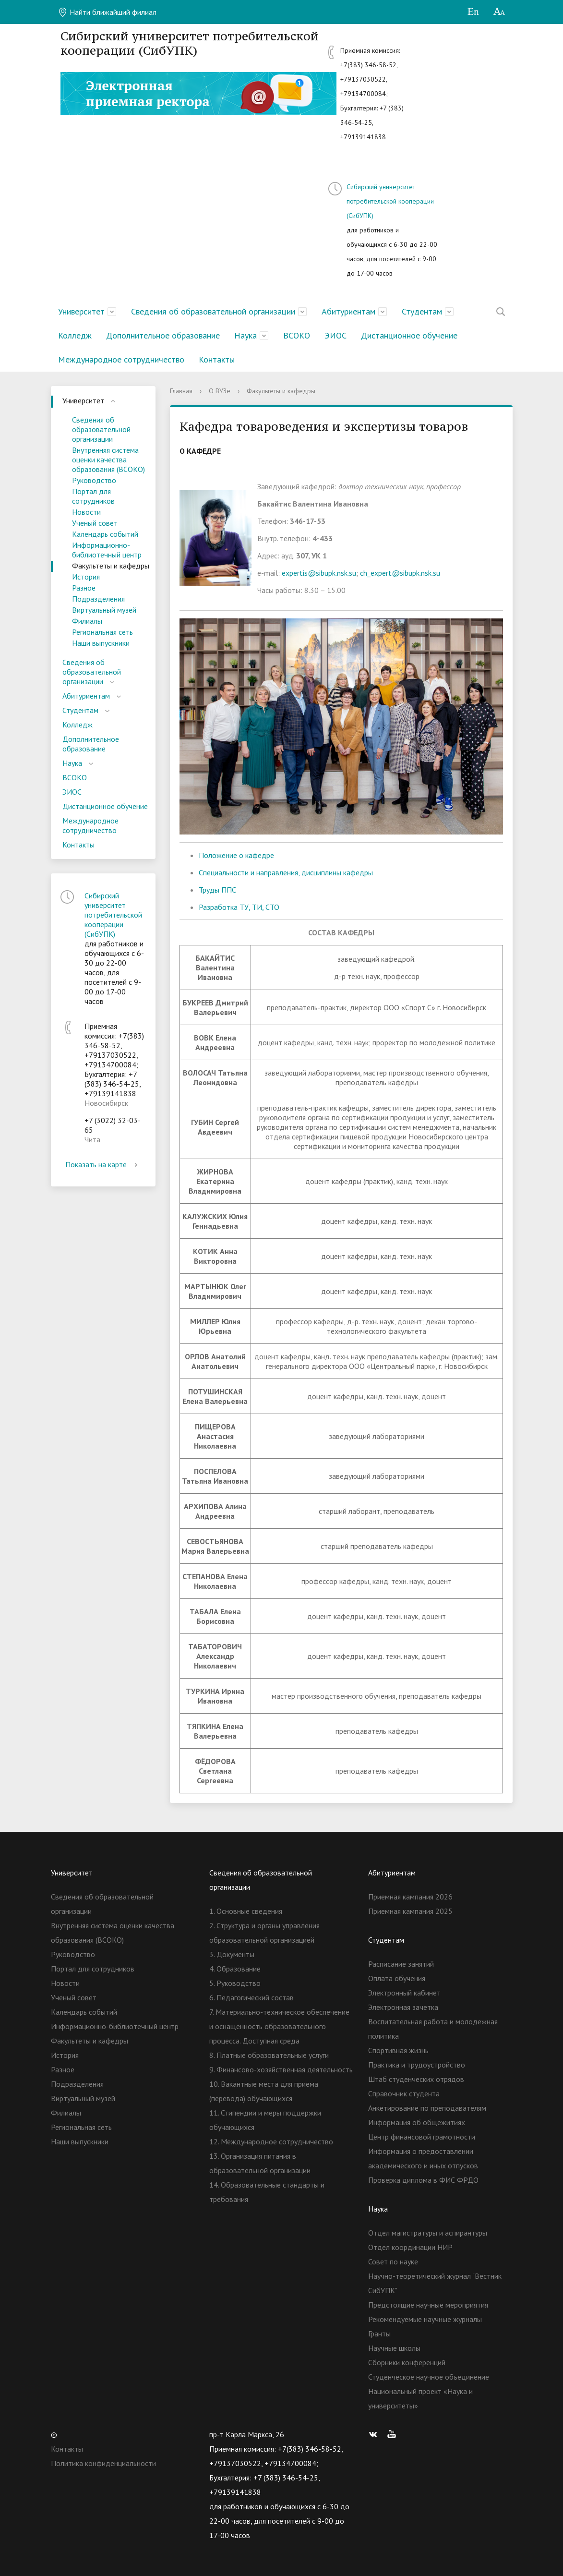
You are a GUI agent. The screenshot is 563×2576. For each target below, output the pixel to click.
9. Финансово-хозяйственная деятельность (281, 2069)
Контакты (217, 359)
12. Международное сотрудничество (271, 2141)
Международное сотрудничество (121, 359)
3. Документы (231, 1954)
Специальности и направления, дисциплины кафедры (286, 872)
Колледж (75, 335)
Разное (84, 588)
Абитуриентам (348, 311)
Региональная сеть (102, 632)
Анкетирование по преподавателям (427, 2108)
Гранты (379, 2333)
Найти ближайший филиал (107, 12)
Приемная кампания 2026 (410, 1896)
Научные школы (394, 2348)
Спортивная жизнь (398, 2050)
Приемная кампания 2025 (410, 1911)
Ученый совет (95, 523)
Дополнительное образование (163, 335)
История (86, 576)
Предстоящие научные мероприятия (428, 2305)
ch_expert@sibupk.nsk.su (400, 573)
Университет (81, 311)
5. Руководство (235, 1983)
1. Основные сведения (245, 1911)
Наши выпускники (101, 643)
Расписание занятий (401, 1964)
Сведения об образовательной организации (213, 311)
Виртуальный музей (104, 610)
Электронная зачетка (403, 2007)
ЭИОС (335, 335)
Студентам (422, 311)
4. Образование (235, 1968)
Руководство (94, 480)
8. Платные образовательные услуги (269, 2055)
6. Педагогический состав (251, 1997)
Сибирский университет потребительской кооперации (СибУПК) (390, 201)
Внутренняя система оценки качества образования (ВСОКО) (108, 459)
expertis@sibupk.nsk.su (319, 573)
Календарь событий (105, 534)
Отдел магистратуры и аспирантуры (427, 2232)
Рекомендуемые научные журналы (425, 2319)
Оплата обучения (396, 1978)
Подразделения (98, 599)
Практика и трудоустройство (416, 2064)
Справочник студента (404, 2093)
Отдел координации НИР (410, 2247)
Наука (245, 335)
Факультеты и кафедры (110, 565)
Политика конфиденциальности (103, 2463)
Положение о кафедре (236, 855)
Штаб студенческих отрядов (416, 2079)
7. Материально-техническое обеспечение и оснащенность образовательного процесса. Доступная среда (279, 2026)
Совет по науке (393, 2261)
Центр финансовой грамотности (421, 2136)
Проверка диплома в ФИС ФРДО (423, 2180)
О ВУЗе (219, 391)
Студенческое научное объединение (428, 2377)
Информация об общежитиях (416, 2122)
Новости (86, 512)
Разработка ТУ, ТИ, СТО (239, 907)
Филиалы (87, 621)
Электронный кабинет (404, 1992)
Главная (181, 391)
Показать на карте (103, 1164)
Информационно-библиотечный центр (107, 549)
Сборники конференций (406, 2362)
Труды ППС (217, 890)
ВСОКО (296, 335)
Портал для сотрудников (93, 496)
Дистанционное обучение (409, 335)
